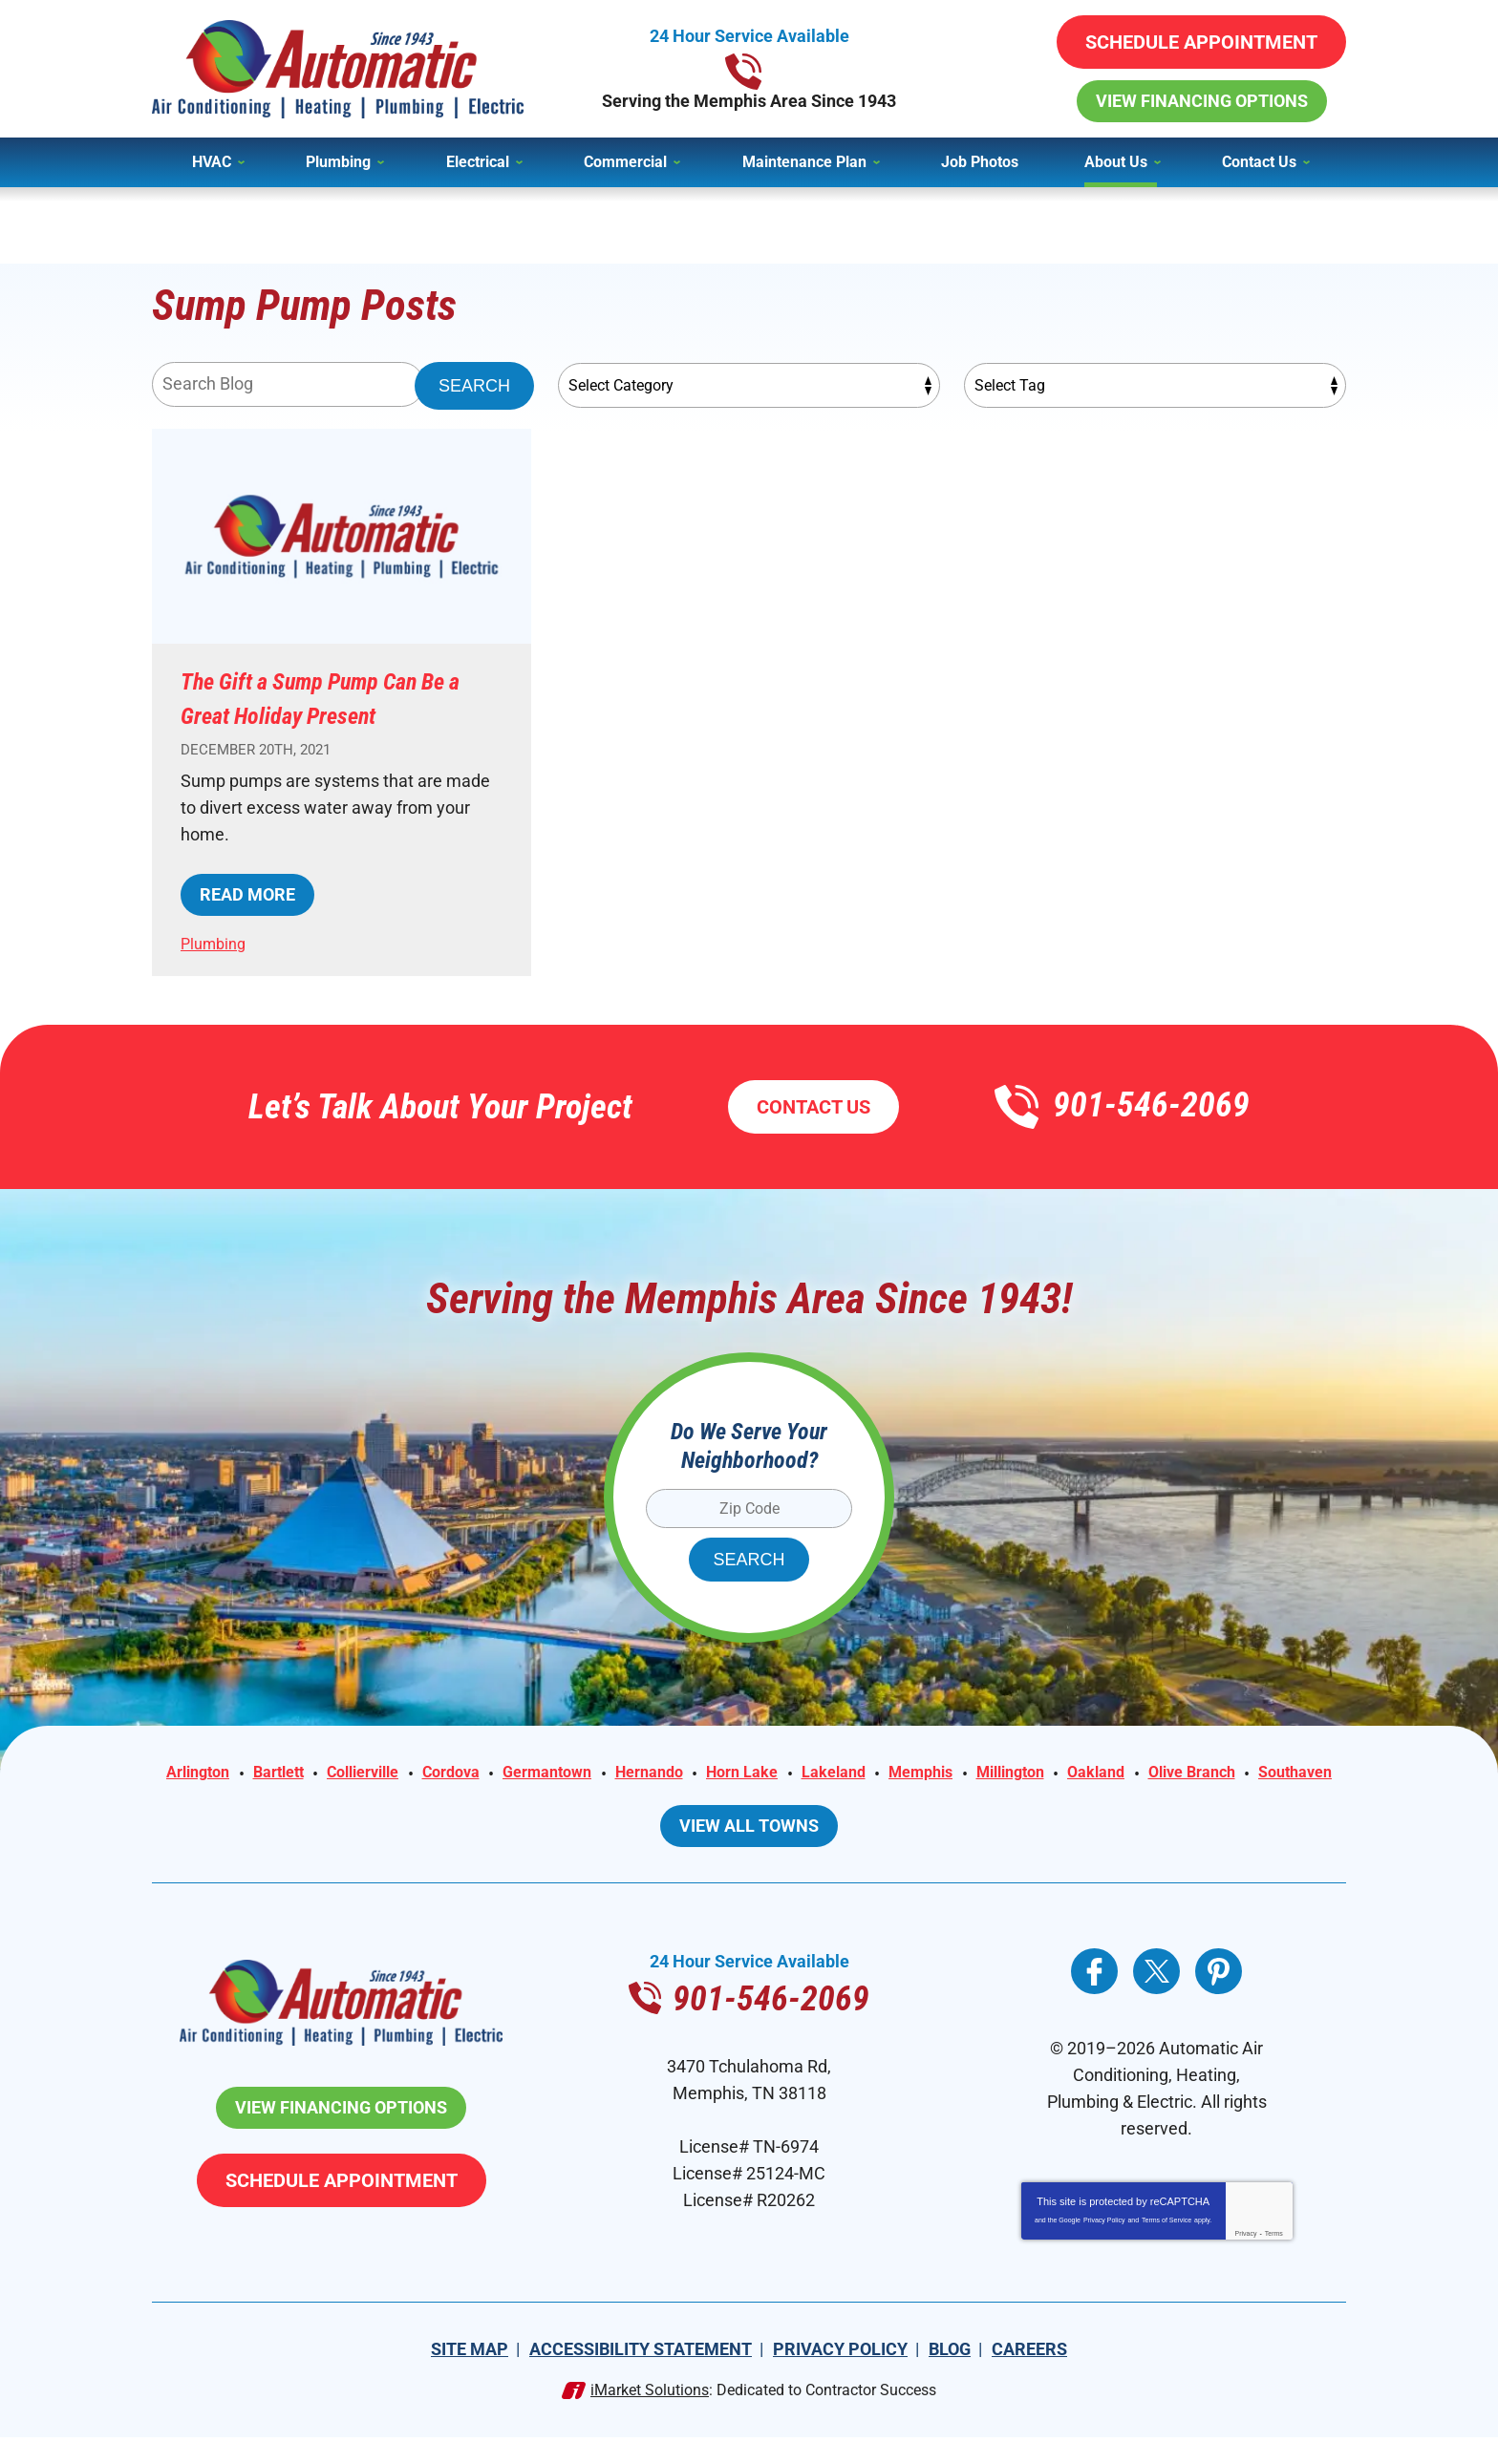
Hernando (743, 1774)
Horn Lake (844, 1774)
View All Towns (749, 1852)
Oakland (1233, 1774)
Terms (1274, 2260)
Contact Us (813, 1106)
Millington (1139, 1774)
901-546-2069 (749, 69)
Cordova (526, 1774)
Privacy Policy (1104, 2246)
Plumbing (216, 943)
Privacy (1246, 2260)
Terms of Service (1166, 2246)
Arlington (245, 1774)
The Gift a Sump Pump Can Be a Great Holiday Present (331, 697)
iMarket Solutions (649, 2417)
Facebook (1094, 1998)
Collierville (428, 1774)
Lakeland (944, 1774)
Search (474, 385)
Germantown (631, 1774)
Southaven (809, 1801)
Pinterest (1218, 1998)
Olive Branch (696, 1801)
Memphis (1039, 1774)
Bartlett (334, 1774)
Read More (247, 894)
